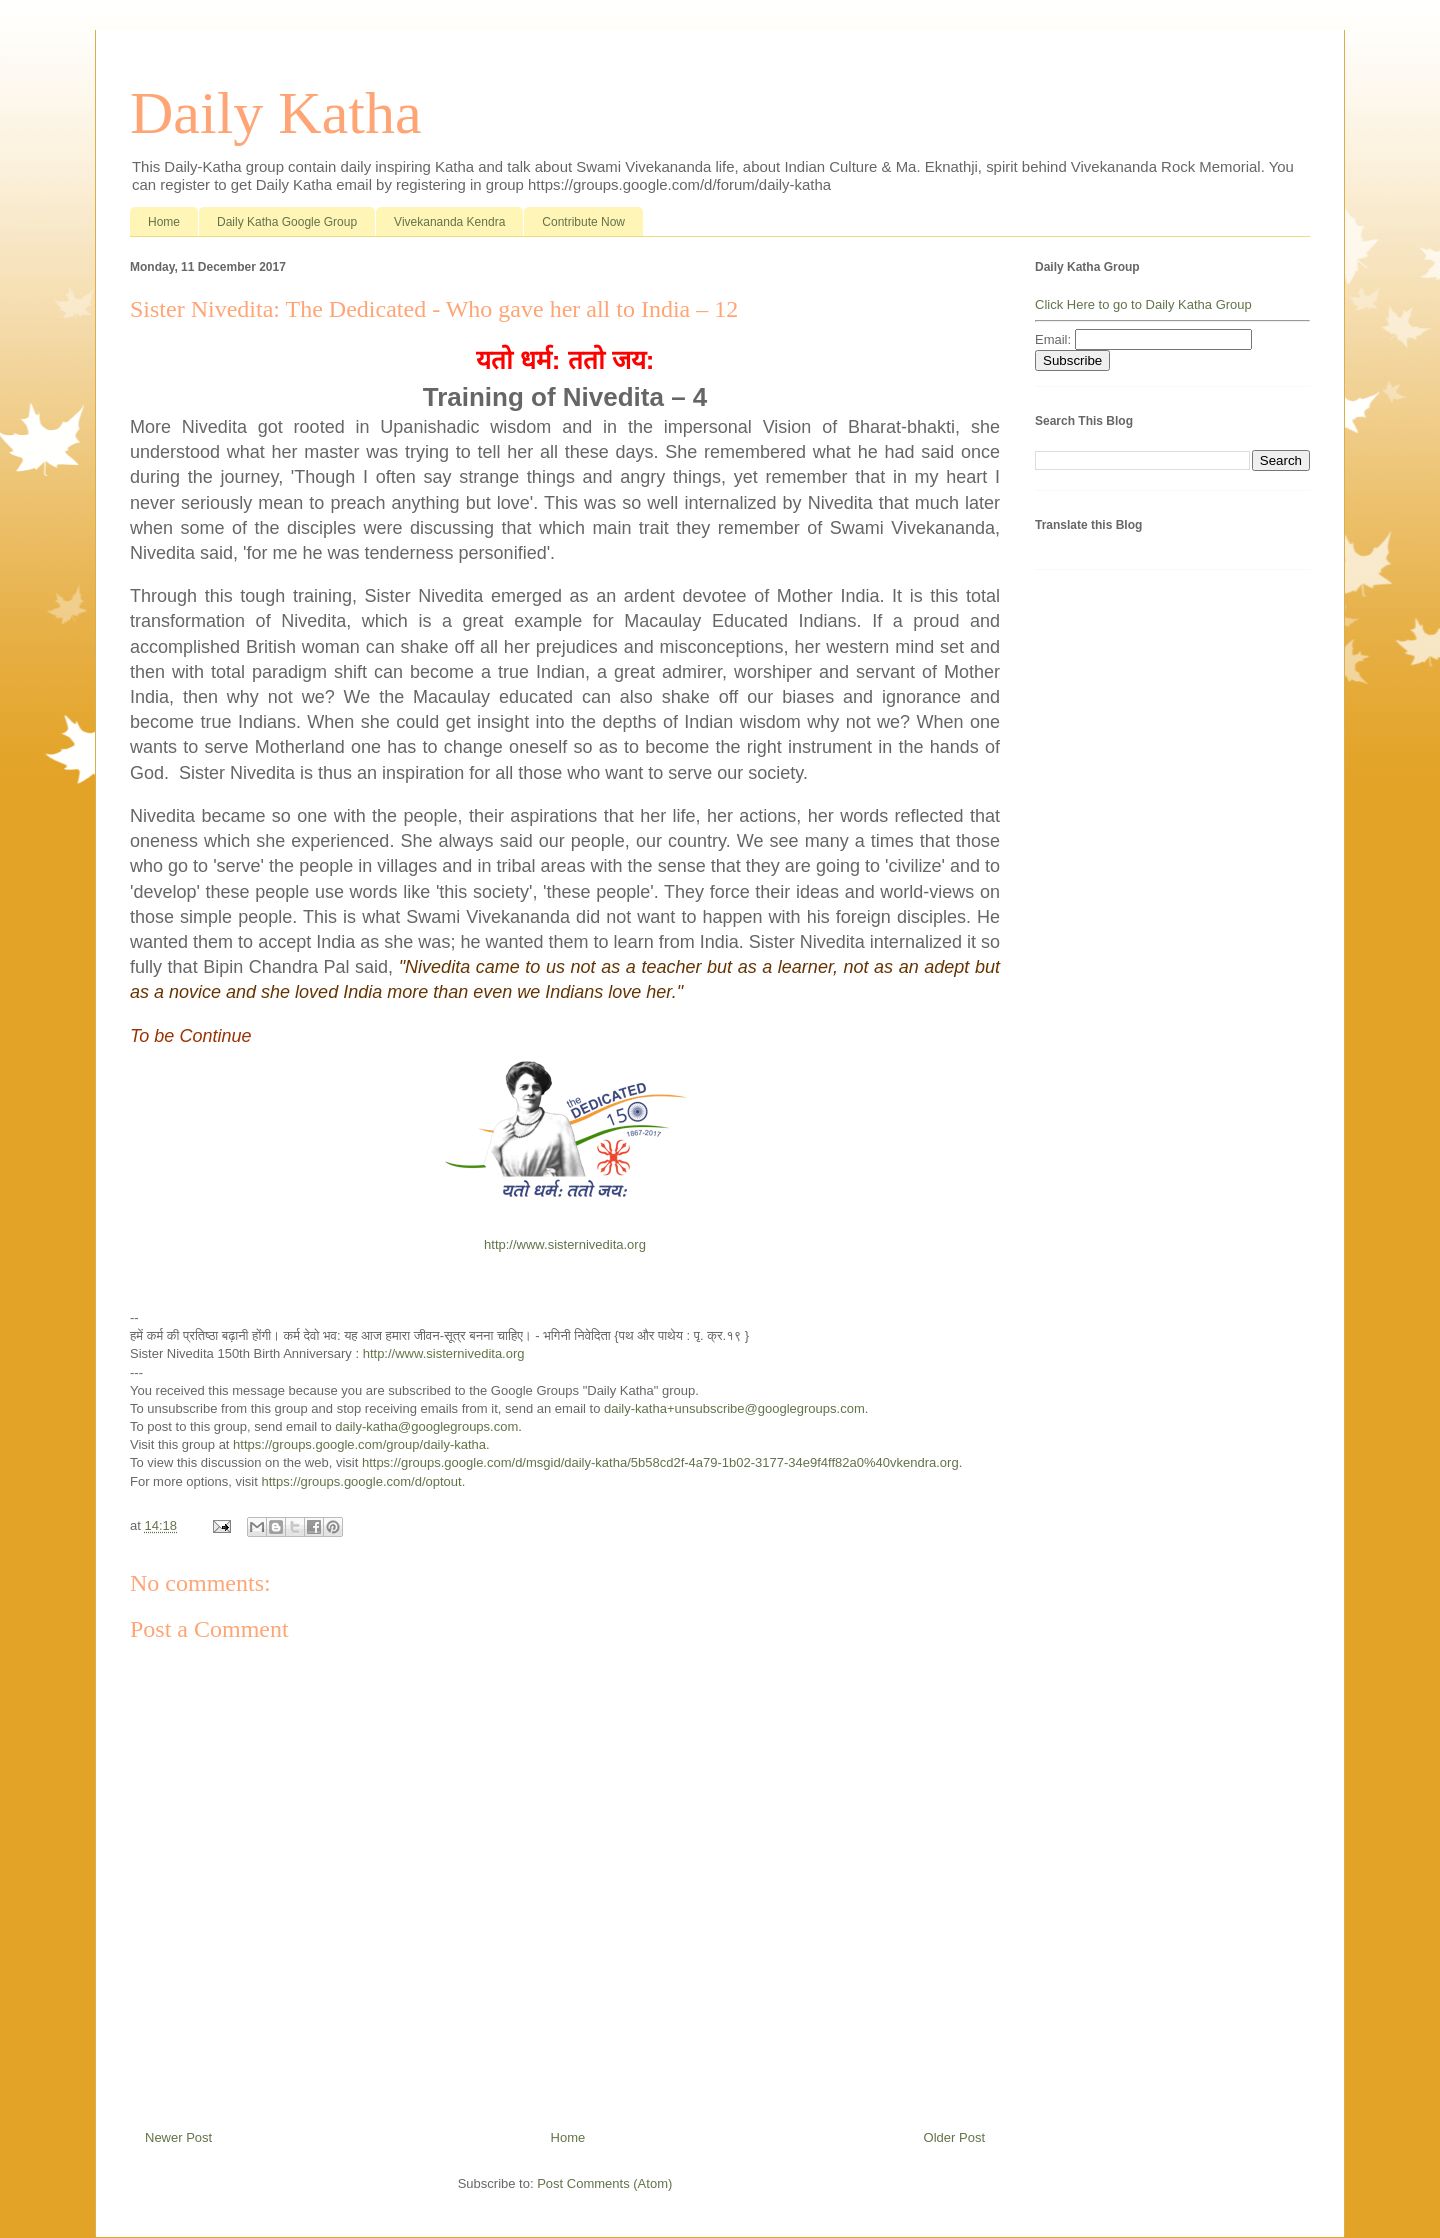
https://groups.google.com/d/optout (362, 1481)
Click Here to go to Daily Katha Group (1143, 304)
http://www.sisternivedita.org (565, 1244)
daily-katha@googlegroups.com (426, 1426)
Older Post (954, 2137)
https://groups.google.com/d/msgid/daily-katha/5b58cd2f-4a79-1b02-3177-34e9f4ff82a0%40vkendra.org (660, 1462)
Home (164, 222)
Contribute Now (583, 222)
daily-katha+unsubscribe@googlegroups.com (734, 1408)
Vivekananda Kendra (449, 222)
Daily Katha (276, 113)
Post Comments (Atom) (604, 2183)
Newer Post (178, 2137)
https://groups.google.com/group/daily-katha (359, 1444)
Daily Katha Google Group (287, 222)
